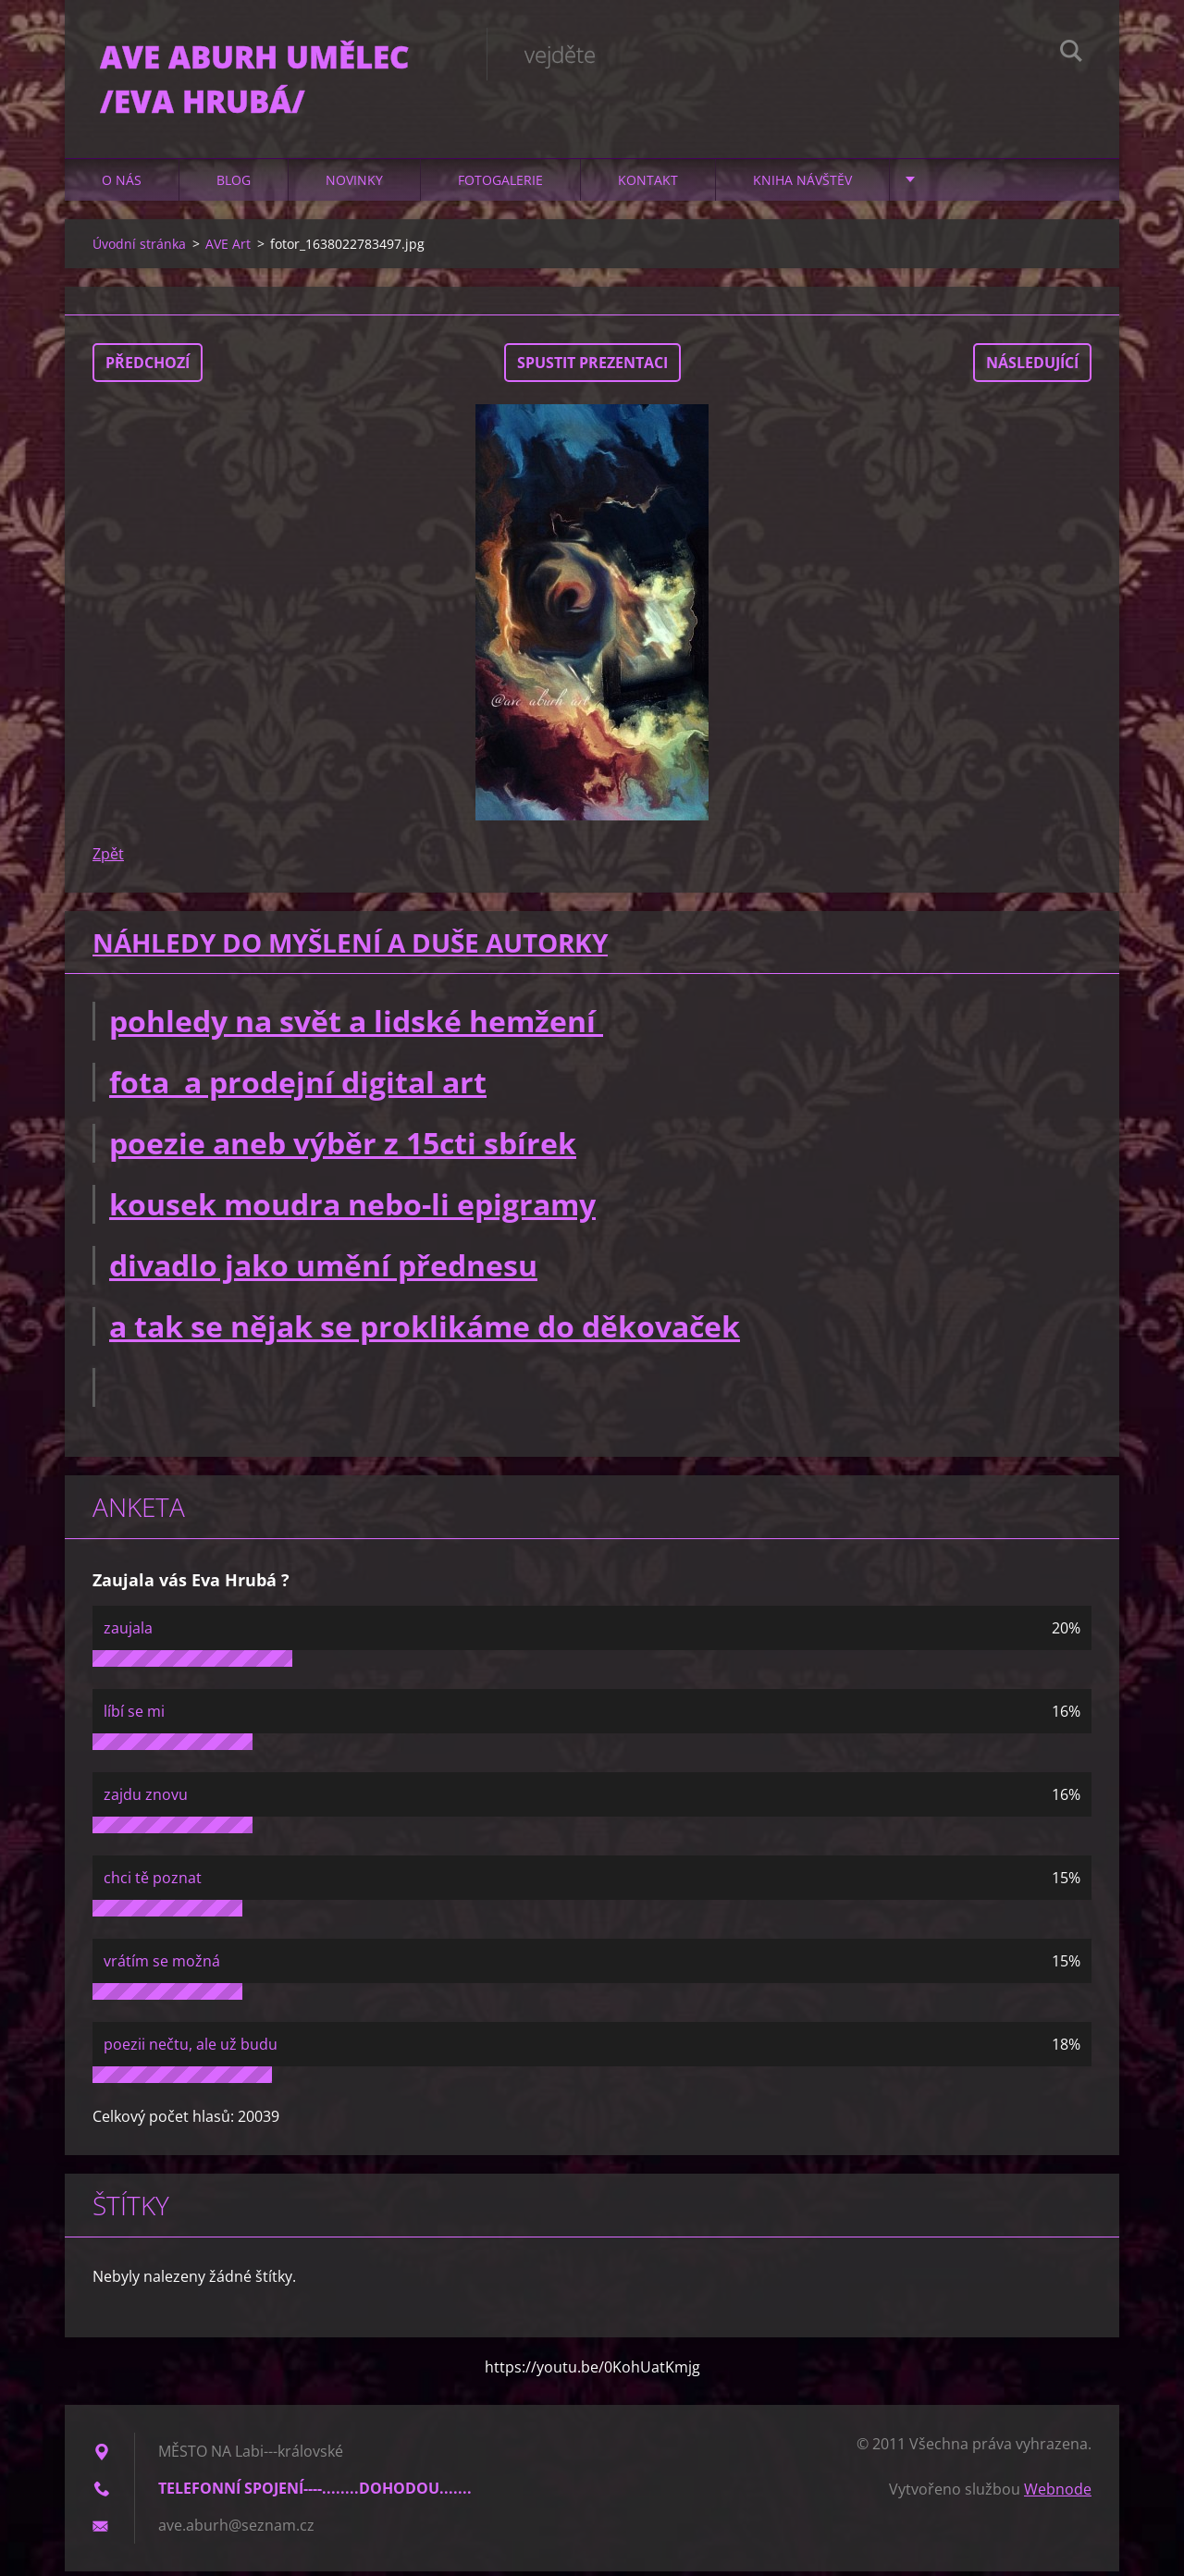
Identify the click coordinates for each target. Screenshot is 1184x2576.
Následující (1032, 367)
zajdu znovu (146, 1799)
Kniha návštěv (802, 184)
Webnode (1058, 2494)
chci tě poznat (153, 1882)
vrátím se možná (162, 1965)
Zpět (108, 858)
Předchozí (147, 367)
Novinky (354, 184)
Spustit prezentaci (592, 367)
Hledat (1071, 53)
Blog (233, 184)
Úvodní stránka (139, 248)
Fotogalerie (500, 184)
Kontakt (648, 184)
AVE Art (228, 248)
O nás (122, 184)
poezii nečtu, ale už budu (191, 2049)
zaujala (128, 1632)
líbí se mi (134, 1716)
